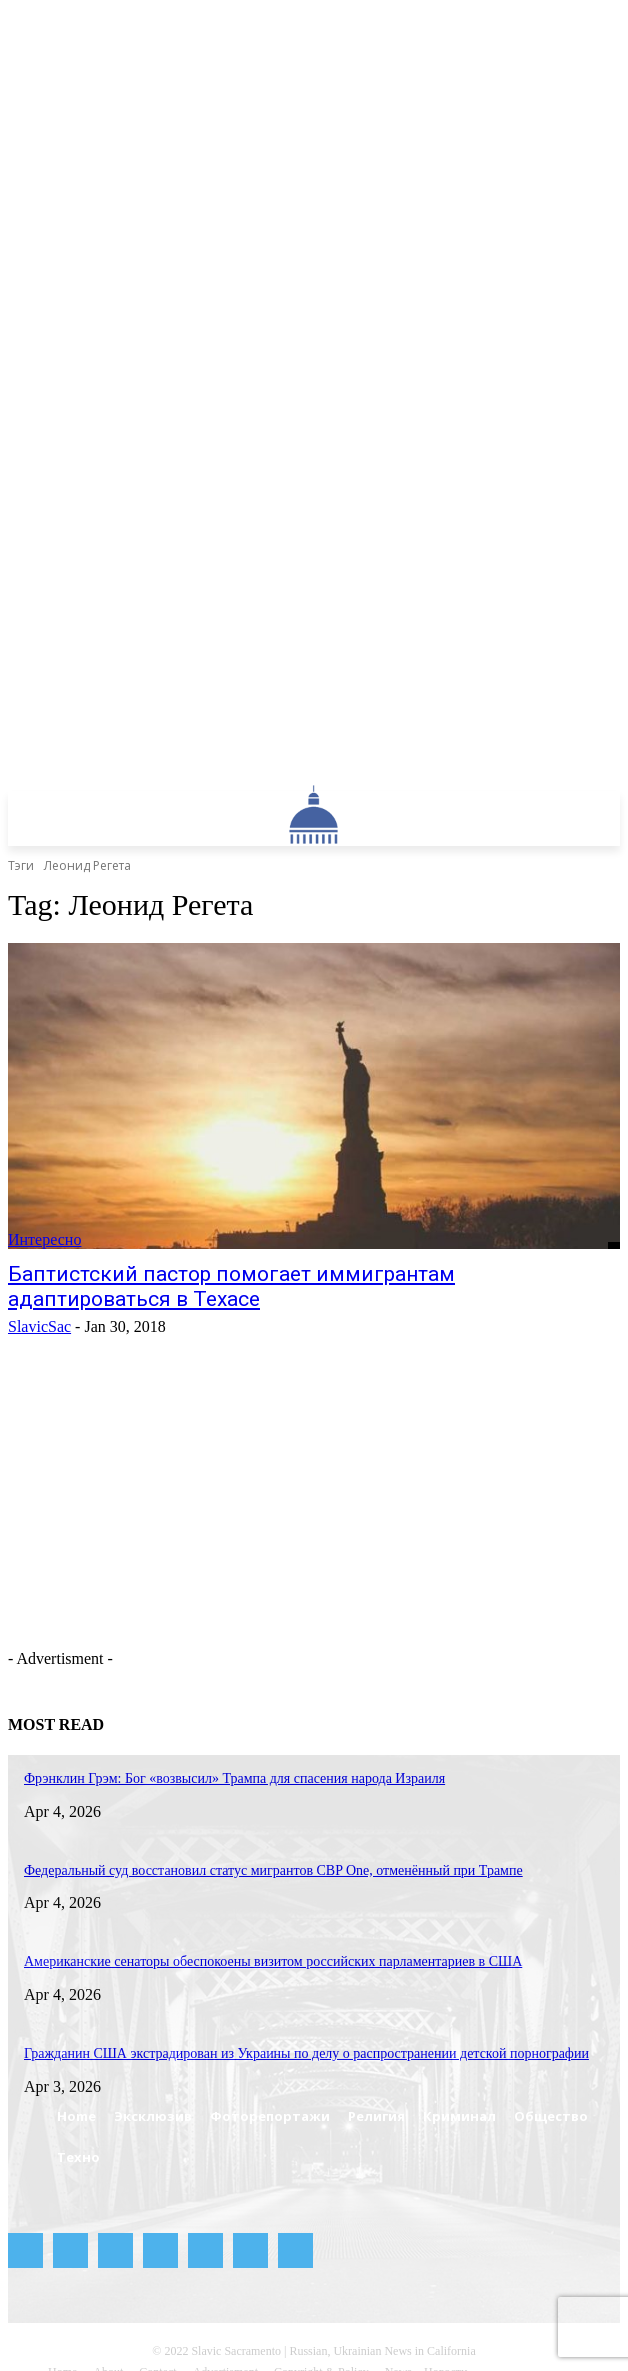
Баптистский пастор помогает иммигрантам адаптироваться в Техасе (231, 1286)
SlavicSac (39, 1326)
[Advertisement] (263, 1539)
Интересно (44, 1239)
